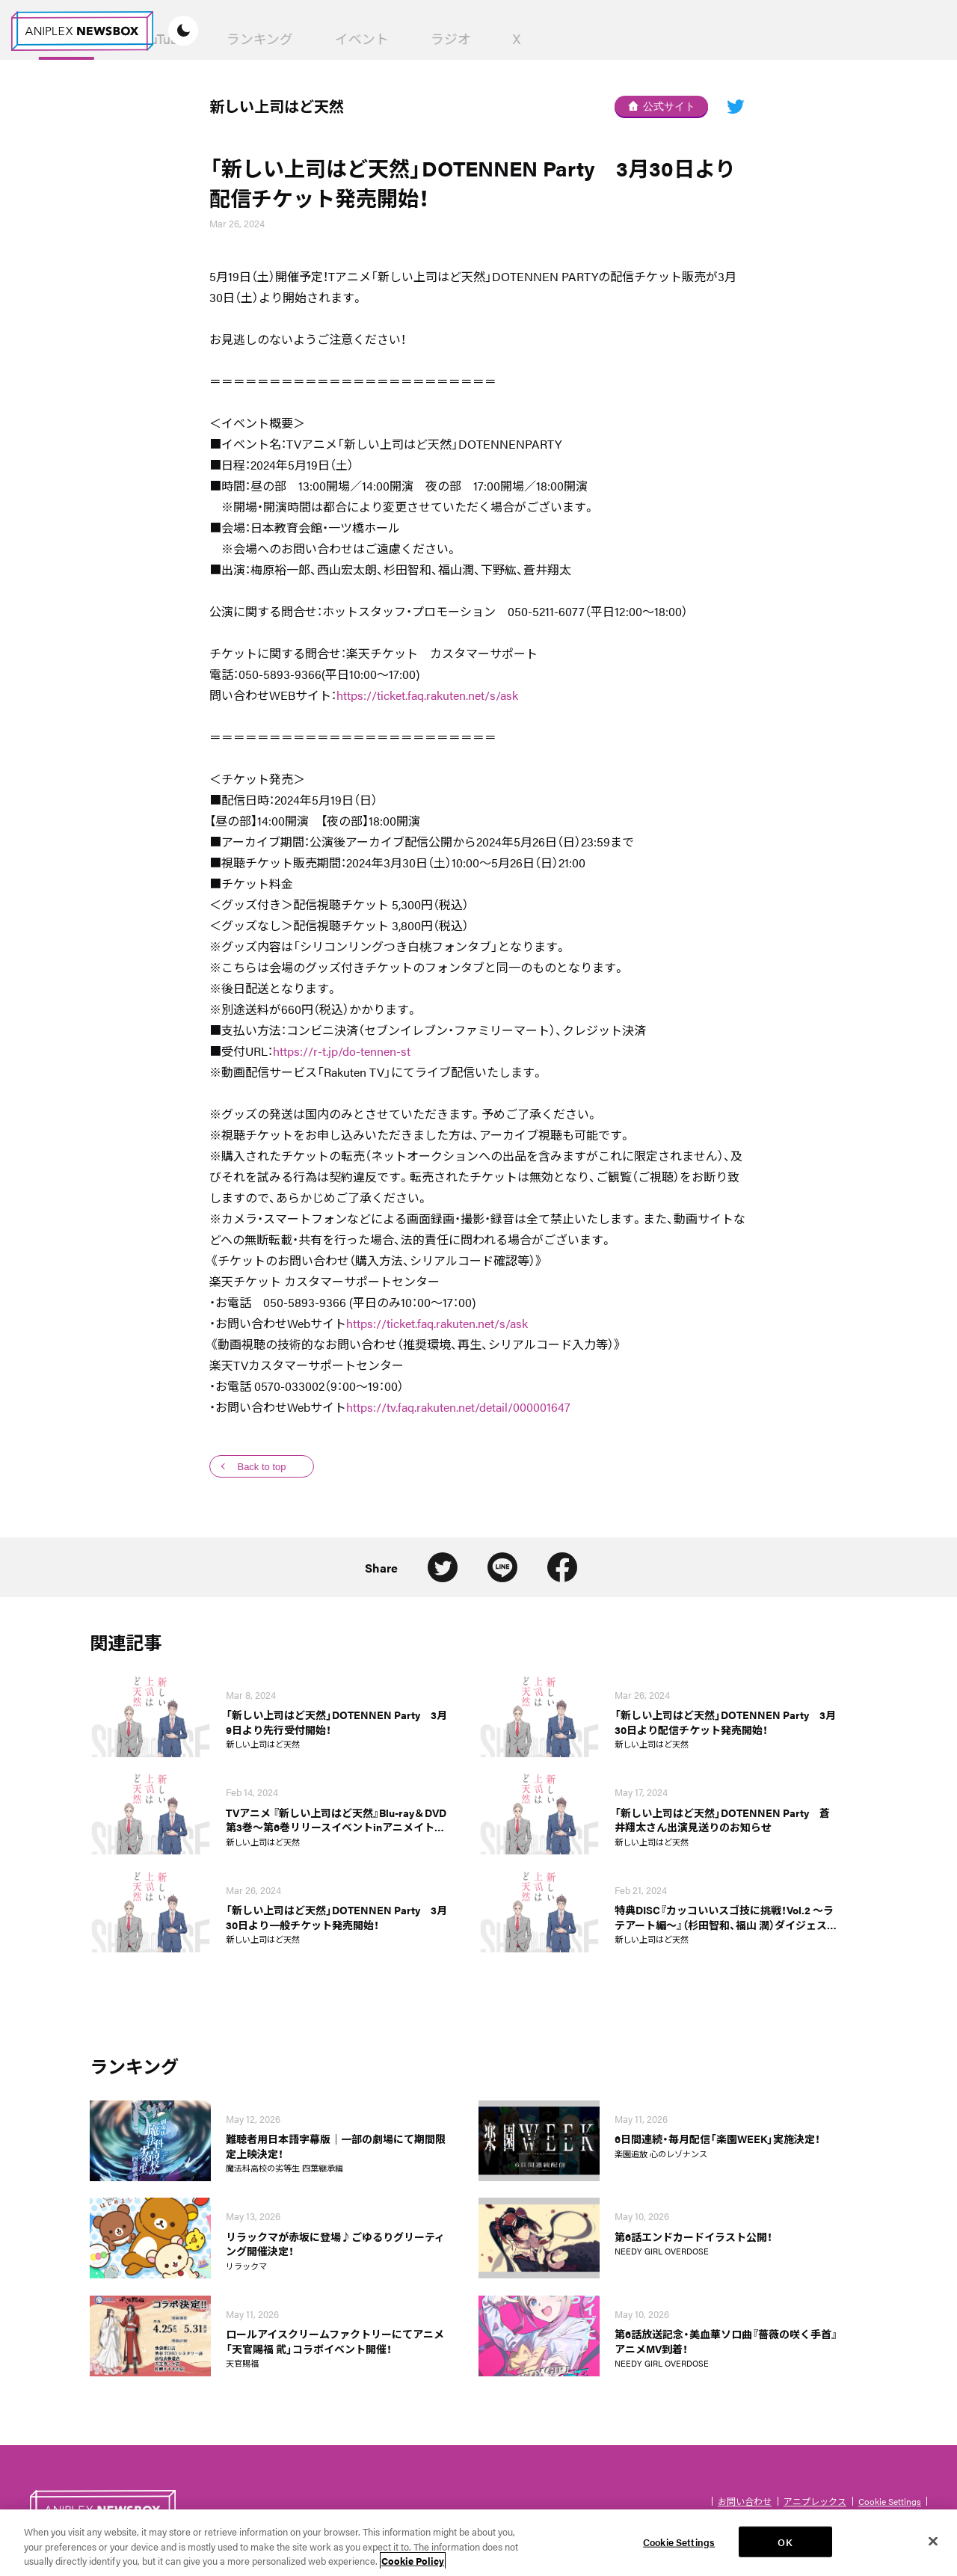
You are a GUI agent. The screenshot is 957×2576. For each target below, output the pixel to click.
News (288, 39)
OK (785, 2541)
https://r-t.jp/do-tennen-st (341, 1051)
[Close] (933, 2540)
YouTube (381, 38)
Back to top (261, 1466)
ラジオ (672, 38)
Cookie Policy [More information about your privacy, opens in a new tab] (412, 2561)
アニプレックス (815, 2501)
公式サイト (661, 106)
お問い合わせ (745, 2501)
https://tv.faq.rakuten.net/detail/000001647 (458, 1406)
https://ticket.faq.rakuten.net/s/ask (427, 695)
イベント (583, 38)
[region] (478, 2542)
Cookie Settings (889, 2501)
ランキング (481, 38)
